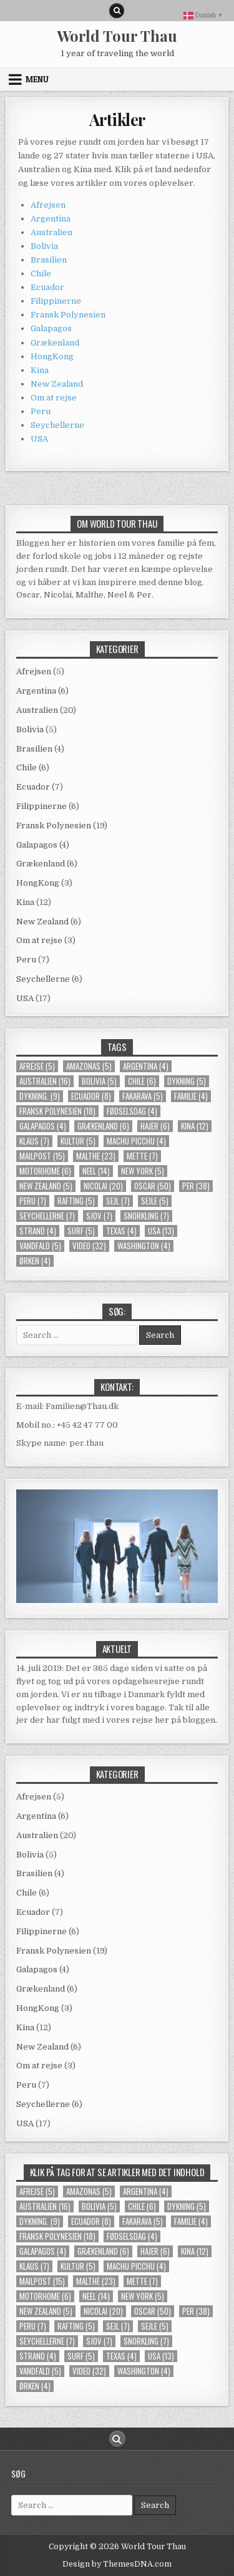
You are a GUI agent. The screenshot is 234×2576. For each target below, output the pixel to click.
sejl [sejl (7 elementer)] (118, 1201)
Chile (41, 273)
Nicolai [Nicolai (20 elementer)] (103, 1186)
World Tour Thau (117, 36)
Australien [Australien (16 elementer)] (45, 1081)
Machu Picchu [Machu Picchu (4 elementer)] (136, 1141)
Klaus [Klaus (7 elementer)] (34, 1141)
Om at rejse (54, 397)
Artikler (117, 119)
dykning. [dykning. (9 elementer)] (39, 1096)
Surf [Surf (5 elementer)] (81, 1231)
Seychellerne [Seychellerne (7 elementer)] (47, 1216)
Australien (51, 232)
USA (39, 438)
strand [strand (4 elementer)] (37, 1231)
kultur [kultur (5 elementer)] (78, 1141)
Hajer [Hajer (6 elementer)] (155, 1126)
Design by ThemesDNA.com (117, 2564)
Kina (40, 370)
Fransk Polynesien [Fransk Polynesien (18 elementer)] (57, 1111)
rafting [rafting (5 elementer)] (76, 1201)
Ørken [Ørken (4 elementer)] (35, 1261)
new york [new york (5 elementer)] (142, 1171)
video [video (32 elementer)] (89, 1246)
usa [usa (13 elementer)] (161, 1231)
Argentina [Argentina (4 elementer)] (145, 1066)
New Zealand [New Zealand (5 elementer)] (45, 1186)
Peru (41, 411)
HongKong (52, 356)
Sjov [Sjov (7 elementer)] (99, 1216)
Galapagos (51, 328)
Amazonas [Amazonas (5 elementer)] (89, 1066)
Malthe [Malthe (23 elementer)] (95, 1156)
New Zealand (57, 384)
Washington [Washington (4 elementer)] (143, 1246)
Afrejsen (48, 205)
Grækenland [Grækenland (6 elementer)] (103, 1126)
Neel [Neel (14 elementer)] (96, 1171)
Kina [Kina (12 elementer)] (194, 1126)
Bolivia (44, 246)
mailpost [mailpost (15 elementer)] (42, 1156)
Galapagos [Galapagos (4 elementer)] (42, 1126)
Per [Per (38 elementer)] (196, 1186)
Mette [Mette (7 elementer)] (142, 1156)
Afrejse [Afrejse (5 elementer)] (37, 1066)
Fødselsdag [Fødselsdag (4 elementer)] (132, 1111)
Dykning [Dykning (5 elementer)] (186, 1081)
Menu (37, 79)
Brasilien (49, 259)
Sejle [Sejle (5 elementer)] (154, 1201)
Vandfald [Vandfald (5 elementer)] (40, 1246)
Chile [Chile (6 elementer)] (142, 1081)
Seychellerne (57, 425)
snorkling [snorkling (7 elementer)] (146, 1216)
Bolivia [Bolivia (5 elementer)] (99, 1081)
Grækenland (55, 342)
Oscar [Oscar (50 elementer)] (152, 1186)
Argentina (51, 218)
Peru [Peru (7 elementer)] (32, 1201)
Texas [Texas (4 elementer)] (121, 1231)
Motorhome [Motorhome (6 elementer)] (45, 1171)
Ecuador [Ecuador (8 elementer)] (91, 1096)
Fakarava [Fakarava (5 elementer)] (142, 1096)
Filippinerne (56, 301)
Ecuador (47, 287)
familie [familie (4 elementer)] (191, 1096)
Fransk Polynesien (68, 314)
